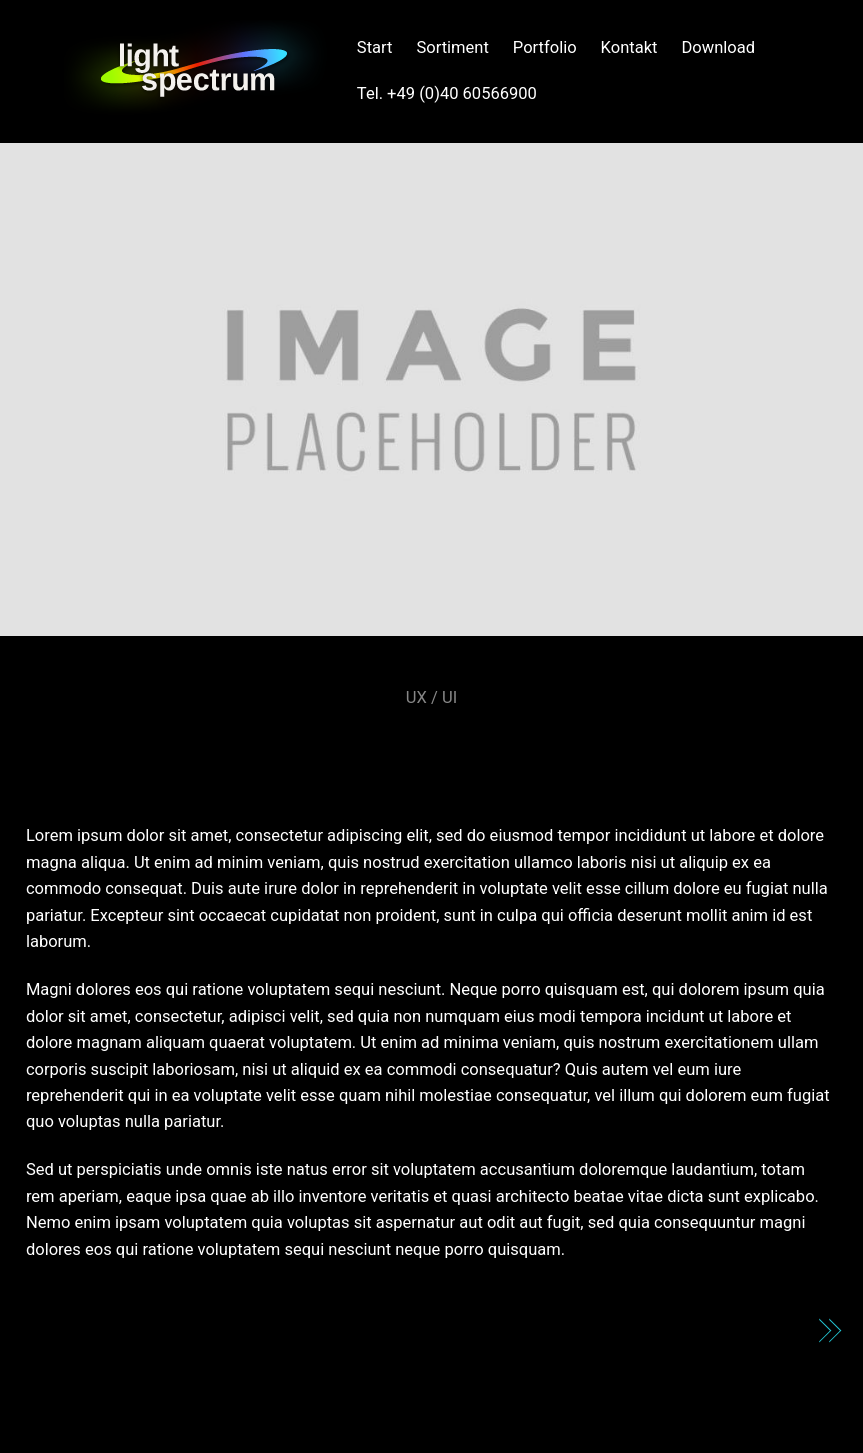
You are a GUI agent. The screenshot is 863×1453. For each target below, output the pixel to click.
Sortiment (452, 47)
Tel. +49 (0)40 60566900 (447, 93)
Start (375, 47)
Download (718, 47)
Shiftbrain (431, 747)
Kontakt (629, 47)
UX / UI (431, 697)
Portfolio (545, 47)
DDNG (776, 1332)
